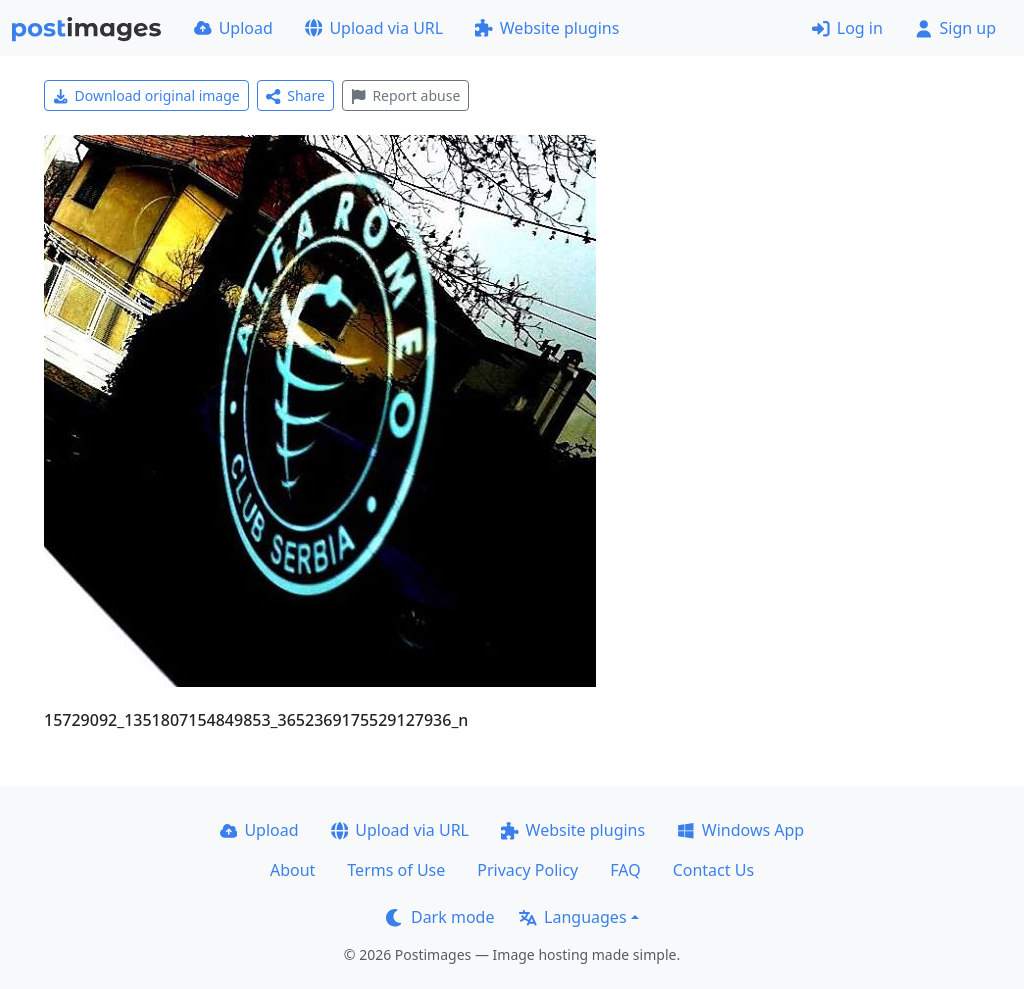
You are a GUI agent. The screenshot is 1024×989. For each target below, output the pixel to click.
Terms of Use (396, 870)
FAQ (625, 870)
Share (295, 95)
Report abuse (405, 95)
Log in (847, 28)
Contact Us (713, 870)
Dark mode (440, 917)
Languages (572, 917)
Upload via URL (374, 28)
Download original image (146, 95)
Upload (233, 28)
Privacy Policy (527, 870)
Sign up (955, 28)
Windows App (740, 830)
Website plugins (547, 28)
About (292, 870)
